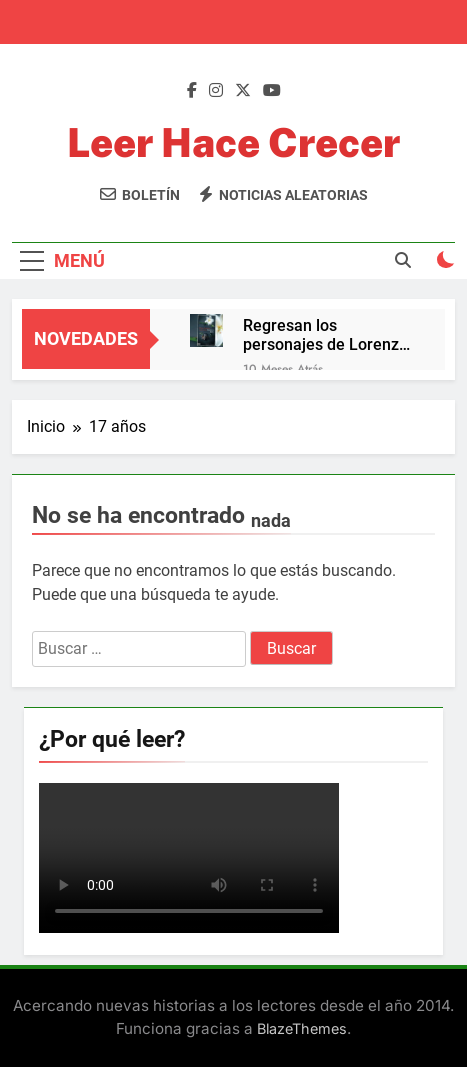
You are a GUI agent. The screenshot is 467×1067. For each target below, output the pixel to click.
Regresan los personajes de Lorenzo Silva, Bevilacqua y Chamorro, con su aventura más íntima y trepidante (325, 335)
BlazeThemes (302, 1028)
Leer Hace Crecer (233, 142)
